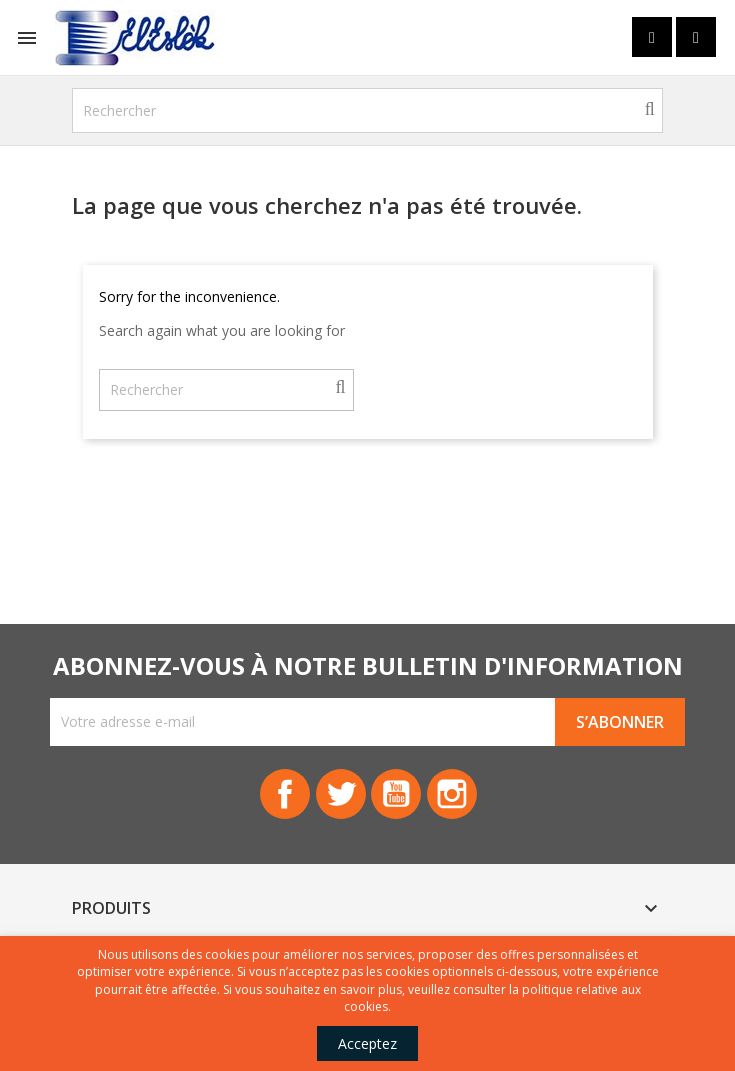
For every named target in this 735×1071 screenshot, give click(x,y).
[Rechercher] (368, 110)
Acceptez (367, 1043)
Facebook (285, 794)
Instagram (453, 794)
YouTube (397, 794)
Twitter (341, 794)
